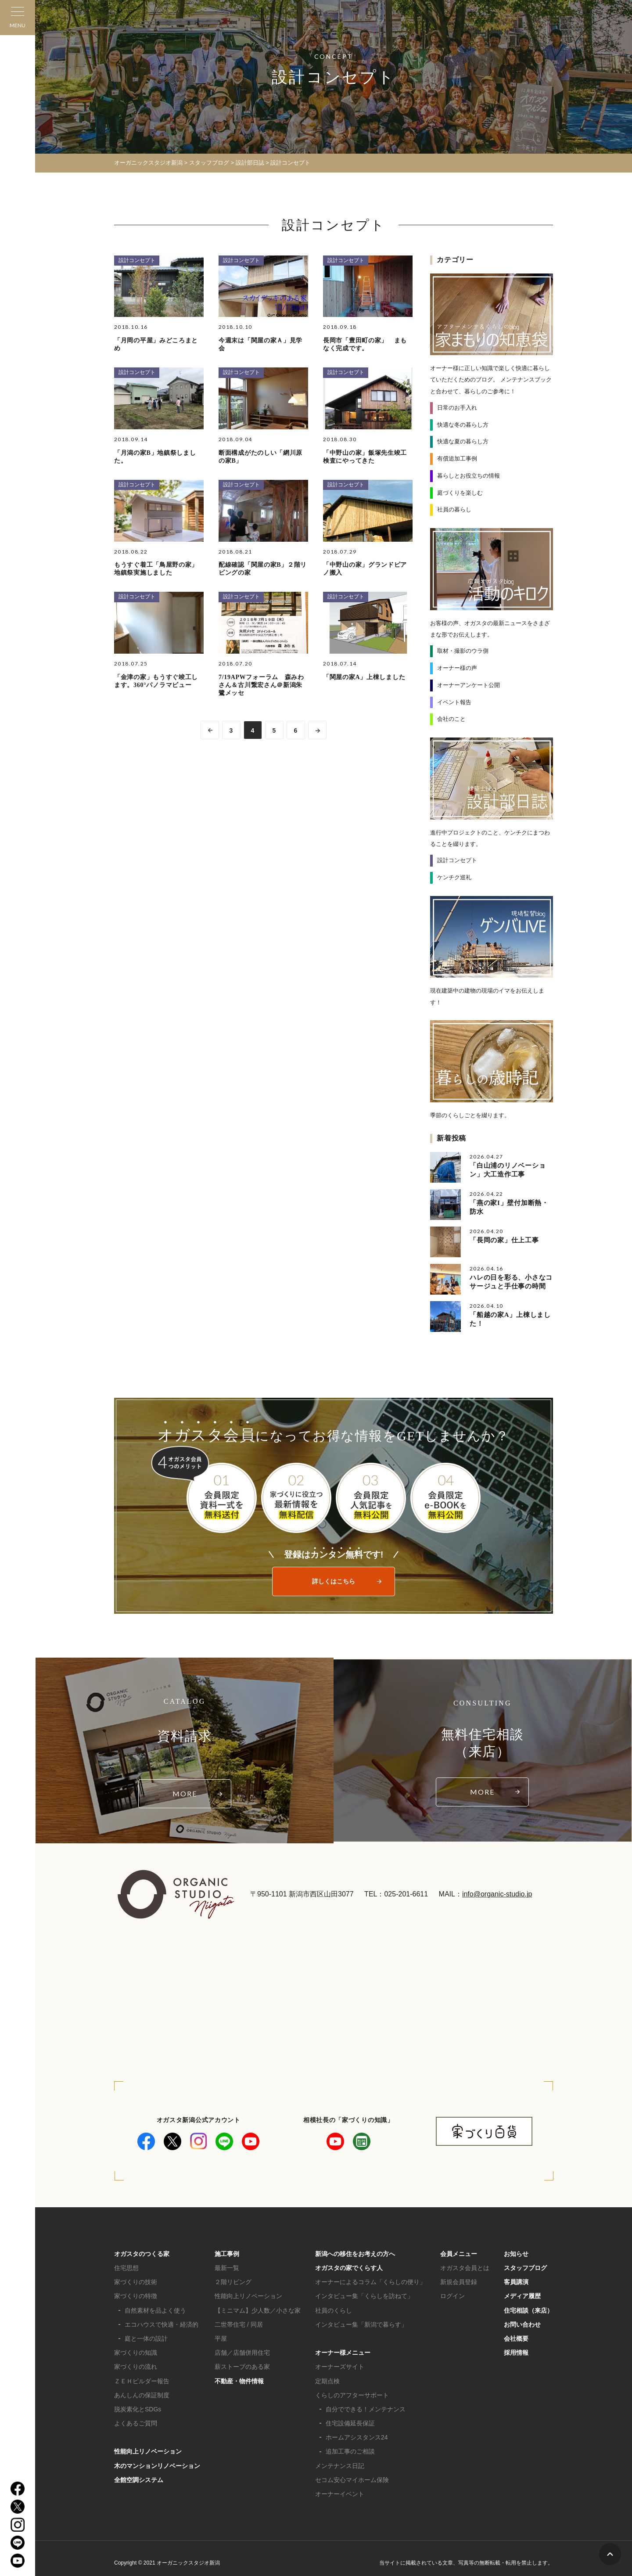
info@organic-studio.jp (497, 1894)
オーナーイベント (339, 2493)
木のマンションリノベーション (157, 2465)
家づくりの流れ (135, 2366)
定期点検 (327, 2381)
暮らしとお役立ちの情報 (468, 475)
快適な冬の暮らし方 (462, 424)
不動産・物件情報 (239, 2381)
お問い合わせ (522, 2324)
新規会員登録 (458, 2281)
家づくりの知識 (135, 2352)
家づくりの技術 (135, 2281)
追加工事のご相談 (350, 2451)
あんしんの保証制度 (141, 2395)
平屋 (221, 2338)
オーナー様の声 (457, 668)
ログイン (452, 2295)
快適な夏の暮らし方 (462, 441)
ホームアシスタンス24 (357, 2437)
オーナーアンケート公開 (468, 685)
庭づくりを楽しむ (460, 492)
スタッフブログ (525, 2267)
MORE (184, 1793)
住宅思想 (126, 2267)
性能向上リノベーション (148, 2451)
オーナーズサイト (339, 2366)
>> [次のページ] (317, 730)
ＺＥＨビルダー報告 (141, 2381)
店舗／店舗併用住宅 (242, 2352)
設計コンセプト (136, 260)
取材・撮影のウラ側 (462, 651)
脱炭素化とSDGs (137, 2409)
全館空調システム (138, 2479)
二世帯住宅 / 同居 (239, 2324)
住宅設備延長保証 (350, 2423)
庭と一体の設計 (146, 2338)
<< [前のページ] (210, 730)
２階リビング (233, 2281)
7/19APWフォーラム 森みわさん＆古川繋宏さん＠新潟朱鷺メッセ (261, 685)
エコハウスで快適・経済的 (161, 2324)
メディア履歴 (522, 2295)
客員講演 (516, 2281)
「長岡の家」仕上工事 (504, 1240)
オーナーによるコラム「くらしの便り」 (370, 2281)
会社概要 (516, 2338)
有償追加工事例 (457, 458)
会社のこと (451, 719)
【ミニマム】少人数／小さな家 (258, 2310)
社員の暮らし (454, 509)
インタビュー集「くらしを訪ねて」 (364, 2295)
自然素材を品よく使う (155, 2310)
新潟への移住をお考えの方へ (355, 2253)
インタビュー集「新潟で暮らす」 (361, 2324)
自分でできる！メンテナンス (366, 2409)
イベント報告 (454, 702)
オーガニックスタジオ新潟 (148, 162)
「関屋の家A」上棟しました (364, 677)
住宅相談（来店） (528, 2310)
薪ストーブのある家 (242, 2366)
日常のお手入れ (457, 407)
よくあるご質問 (135, 2423)
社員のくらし (333, 2310)
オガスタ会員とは (464, 2267)
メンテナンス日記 (339, 2465)
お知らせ (516, 2253)
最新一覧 (227, 2267)
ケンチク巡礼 (454, 877)
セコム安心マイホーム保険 (352, 2479)
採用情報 (516, 2352)
